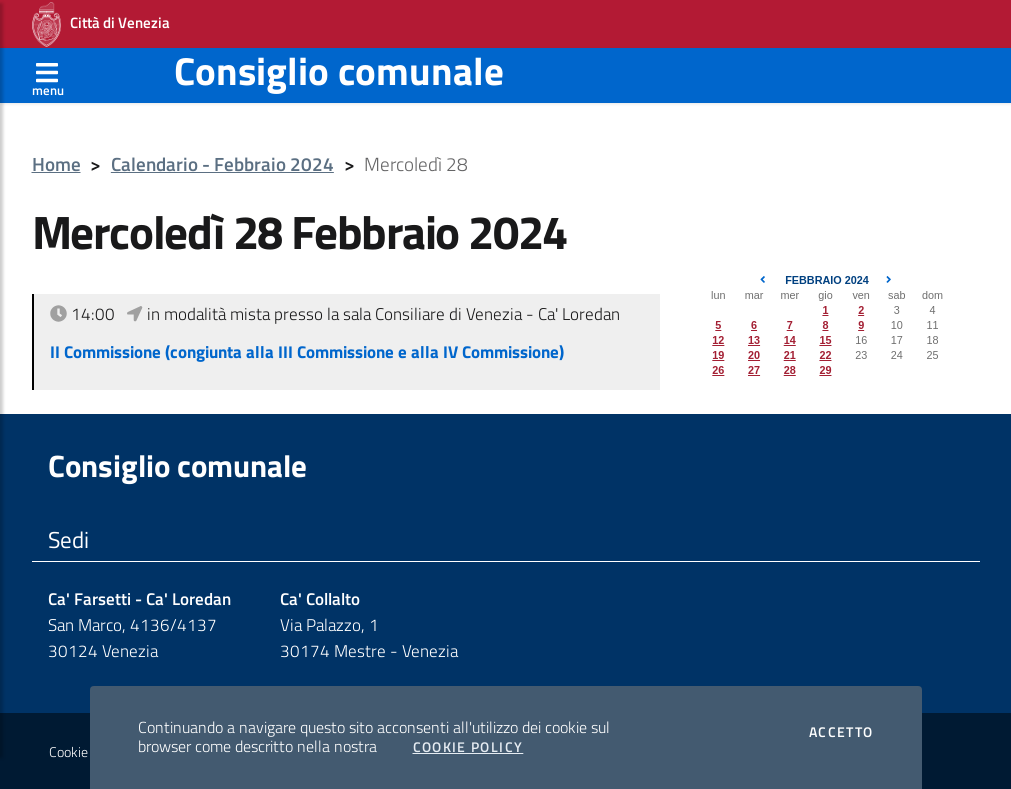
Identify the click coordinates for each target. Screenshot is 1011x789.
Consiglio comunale (339, 70)
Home (56, 164)
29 (825, 370)
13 (754, 340)
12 (718, 340)
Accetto (841, 732)
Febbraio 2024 (827, 280)
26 (718, 370)
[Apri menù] (48, 75)
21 (790, 355)
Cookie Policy (468, 747)
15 (825, 340)
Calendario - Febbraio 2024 (222, 164)
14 (790, 340)
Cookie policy (86, 752)
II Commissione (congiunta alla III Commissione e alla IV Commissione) (307, 352)
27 (754, 370)
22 (825, 355)
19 (718, 355)
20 (754, 355)
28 (790, 370)
